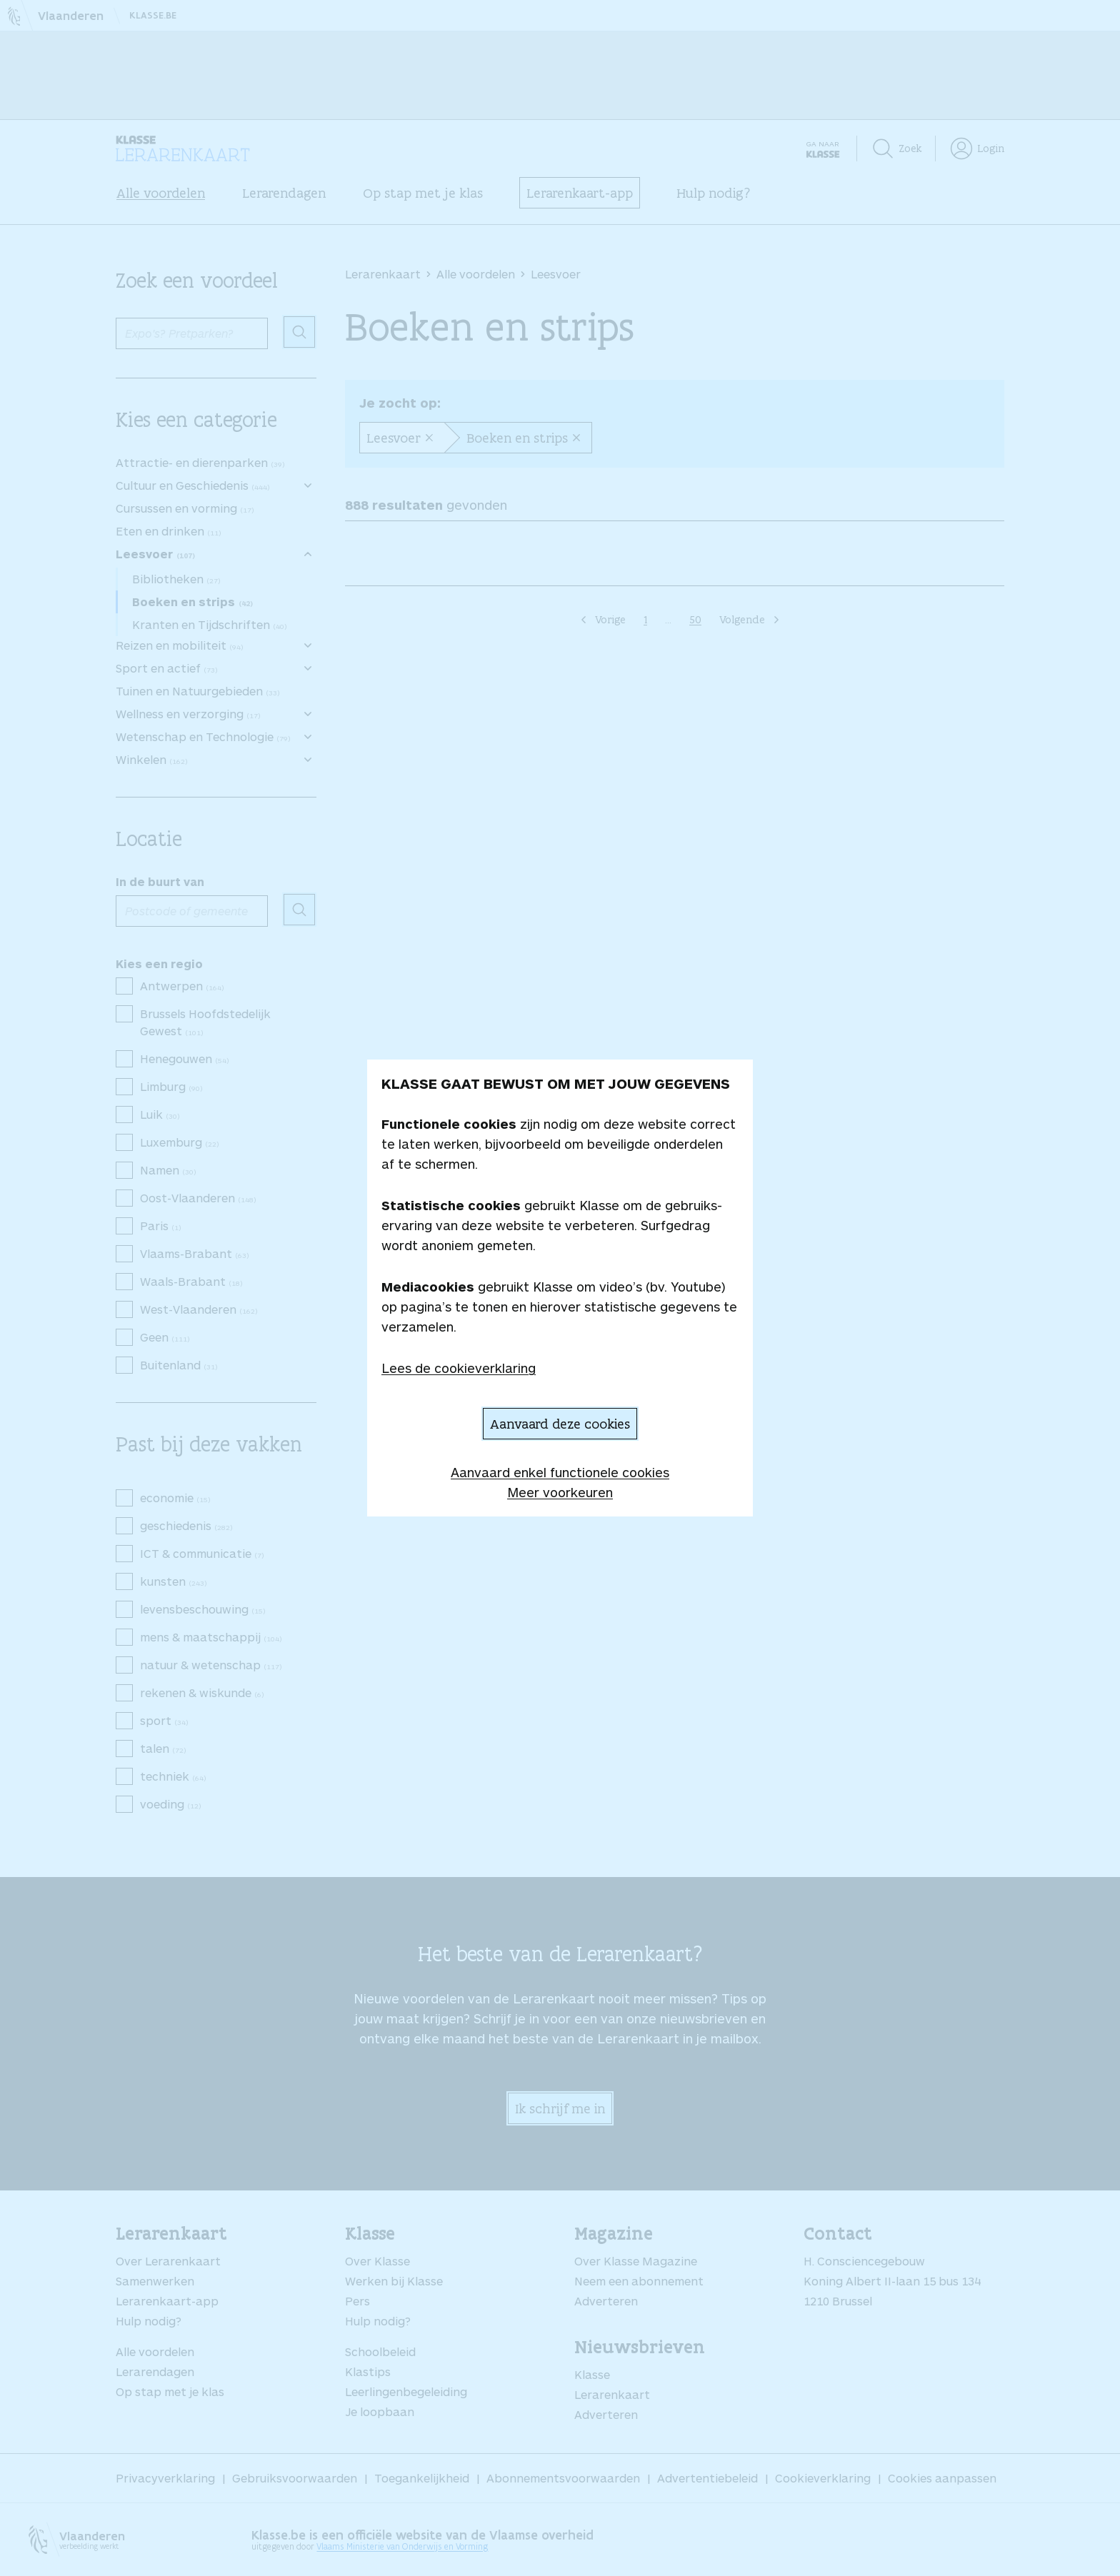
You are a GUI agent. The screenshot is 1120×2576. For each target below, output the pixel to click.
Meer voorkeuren (560, 1492)
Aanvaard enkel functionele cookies (560, 1472)
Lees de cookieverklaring (458, 1368)
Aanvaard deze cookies (560, 1423)
